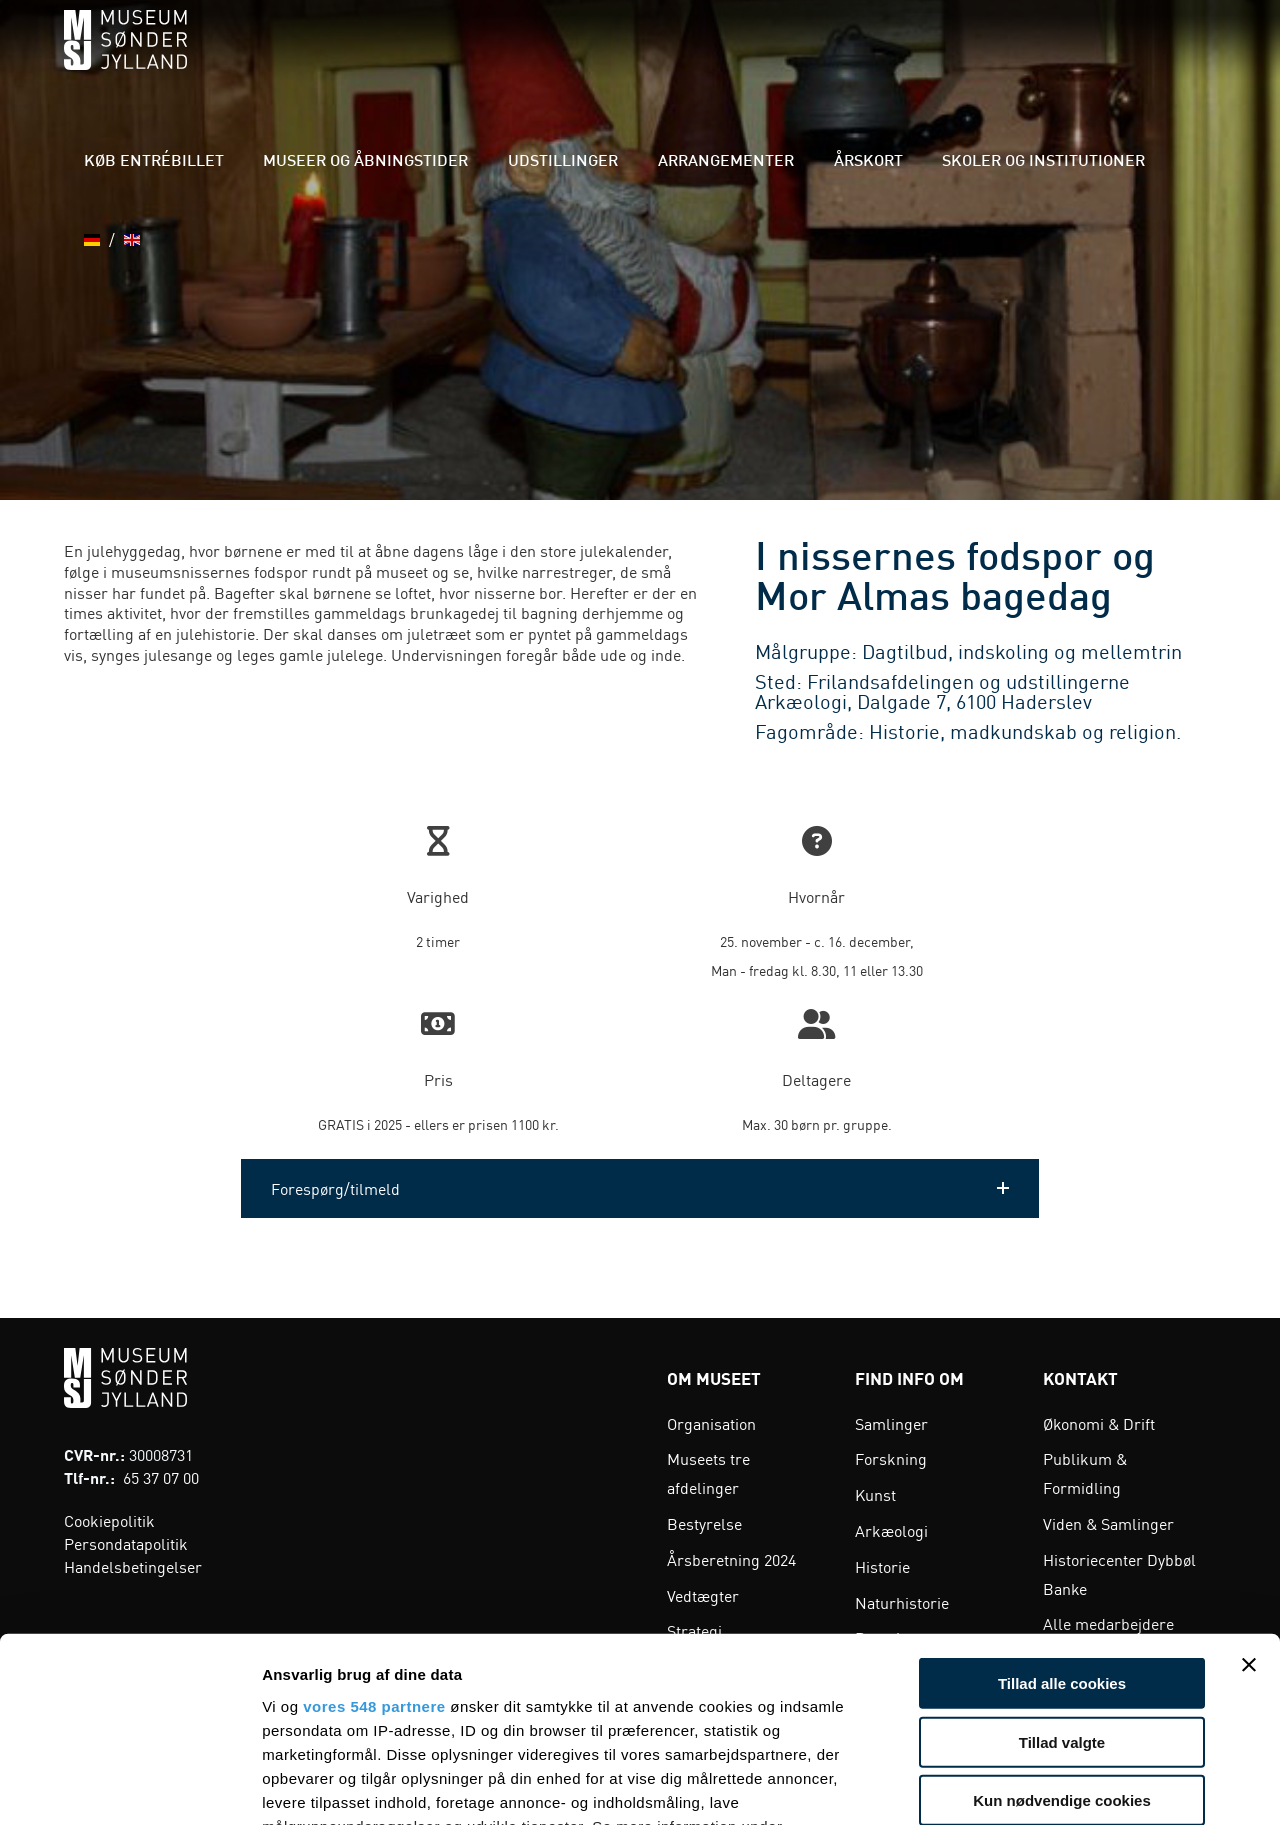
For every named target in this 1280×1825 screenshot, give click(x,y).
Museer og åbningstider (473, 59)
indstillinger (308, 1683)
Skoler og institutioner (1040, 59)
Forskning (891, 1458)
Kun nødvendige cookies (1062, 1633)
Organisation (711, 1423)
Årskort (892, 59)
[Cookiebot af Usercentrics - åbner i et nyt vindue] (129, 1786)
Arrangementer (775, 59)
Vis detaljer (1039, 1785)
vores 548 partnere (374, 1539)
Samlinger (891, 1423)
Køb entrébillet (292, 59)
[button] (639, 1188)
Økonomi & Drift (1099, 1423)
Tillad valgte (1062, 1574)
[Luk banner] (1249, 1498)
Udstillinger (640, 59)
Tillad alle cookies (1062, 1516)
